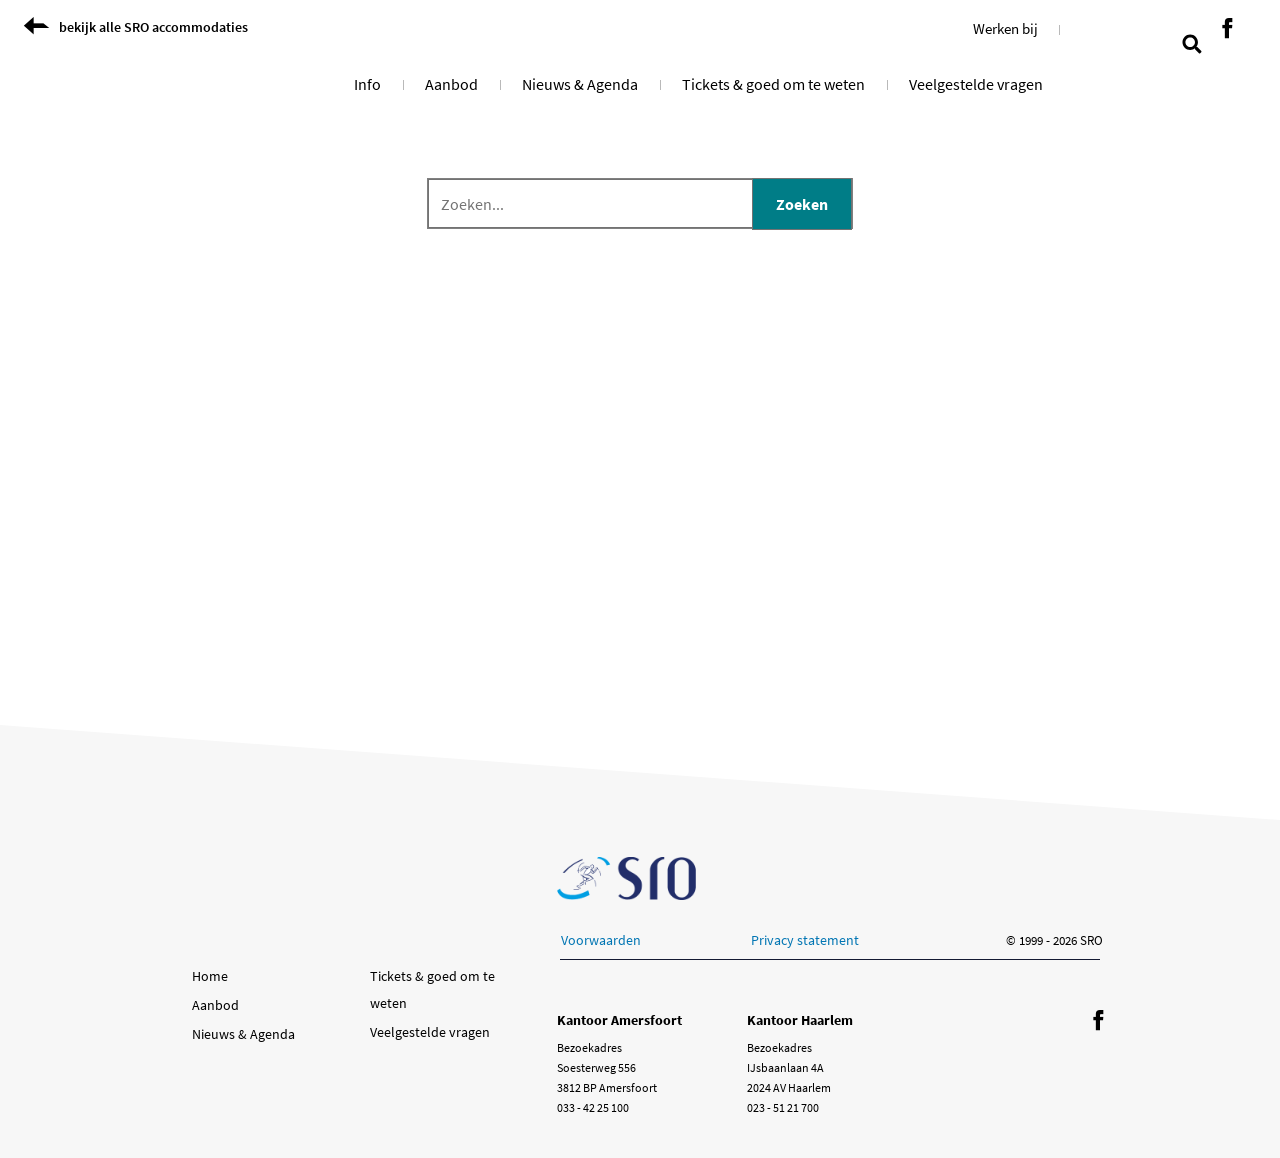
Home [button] (210, 976)
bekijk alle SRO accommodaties (153, 27)
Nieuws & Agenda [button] (580, 84)
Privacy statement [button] (805, 940)
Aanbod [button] (451, 84)
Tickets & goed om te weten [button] (773, 84)
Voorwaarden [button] (601, 940)
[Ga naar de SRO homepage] (626, 878)
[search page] (1192, 42)
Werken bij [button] (1005, 28)
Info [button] (367, 84)
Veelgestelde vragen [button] (976, 84)
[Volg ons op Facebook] (1227, 29)
